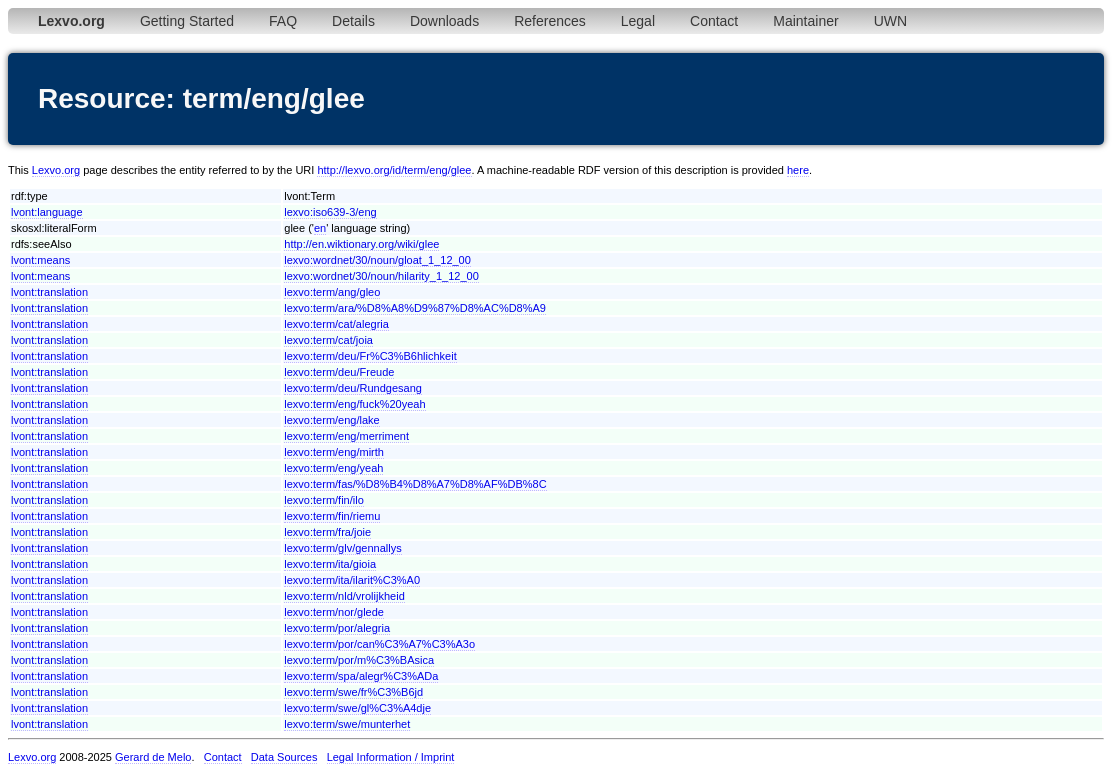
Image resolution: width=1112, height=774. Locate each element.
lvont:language (47, 212)
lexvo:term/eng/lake (331, 420)
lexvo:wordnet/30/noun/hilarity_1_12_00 (381, 276)
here (798, 170)
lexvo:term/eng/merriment (346, 436)
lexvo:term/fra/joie (327, 532)
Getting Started (187, 21)
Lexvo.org (56, 170)
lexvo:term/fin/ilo (323, 500)
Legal (638, 21)
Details (353, 21)
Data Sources (284, 757)
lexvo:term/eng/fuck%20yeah (354, 404)
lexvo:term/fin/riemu (332, 516)
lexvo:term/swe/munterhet (347, 724)
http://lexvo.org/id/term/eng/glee (394, 170)
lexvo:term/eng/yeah (333, 468)
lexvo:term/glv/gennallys (342, 548)
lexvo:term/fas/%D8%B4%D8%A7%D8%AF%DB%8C (415, 484)
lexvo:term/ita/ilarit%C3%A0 (352, 580)
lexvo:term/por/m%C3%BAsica (359, 660)
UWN (890, 21)
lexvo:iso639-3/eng (330, 212)
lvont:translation (49, 292)
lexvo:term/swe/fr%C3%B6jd (353, 692)
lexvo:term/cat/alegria (336, 324)
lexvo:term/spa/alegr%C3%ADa (361, 676)
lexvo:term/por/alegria (337, 628)
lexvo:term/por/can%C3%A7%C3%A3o (379, 644)
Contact (714, 21)
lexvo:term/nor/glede (334, 612)
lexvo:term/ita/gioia (330, 564)
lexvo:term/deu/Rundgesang (353, 388)
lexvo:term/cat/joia (328, 340)
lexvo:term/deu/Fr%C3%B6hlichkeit (370, 356)
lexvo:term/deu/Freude (339, 372)
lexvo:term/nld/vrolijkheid (344, 596)
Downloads (444, 21)
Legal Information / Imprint (391, 757)
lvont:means (40, 260)
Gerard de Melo (153, 757)
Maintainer (805, 21)
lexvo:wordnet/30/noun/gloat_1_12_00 (377, 260)
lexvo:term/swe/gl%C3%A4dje (357, 708)
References (550, 21)
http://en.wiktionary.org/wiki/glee (361, 244)
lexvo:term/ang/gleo (332, 292)
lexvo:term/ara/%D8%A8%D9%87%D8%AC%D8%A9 (415, 308)
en (320, 228)
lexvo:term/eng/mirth (334, 452)
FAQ (283, 21)
